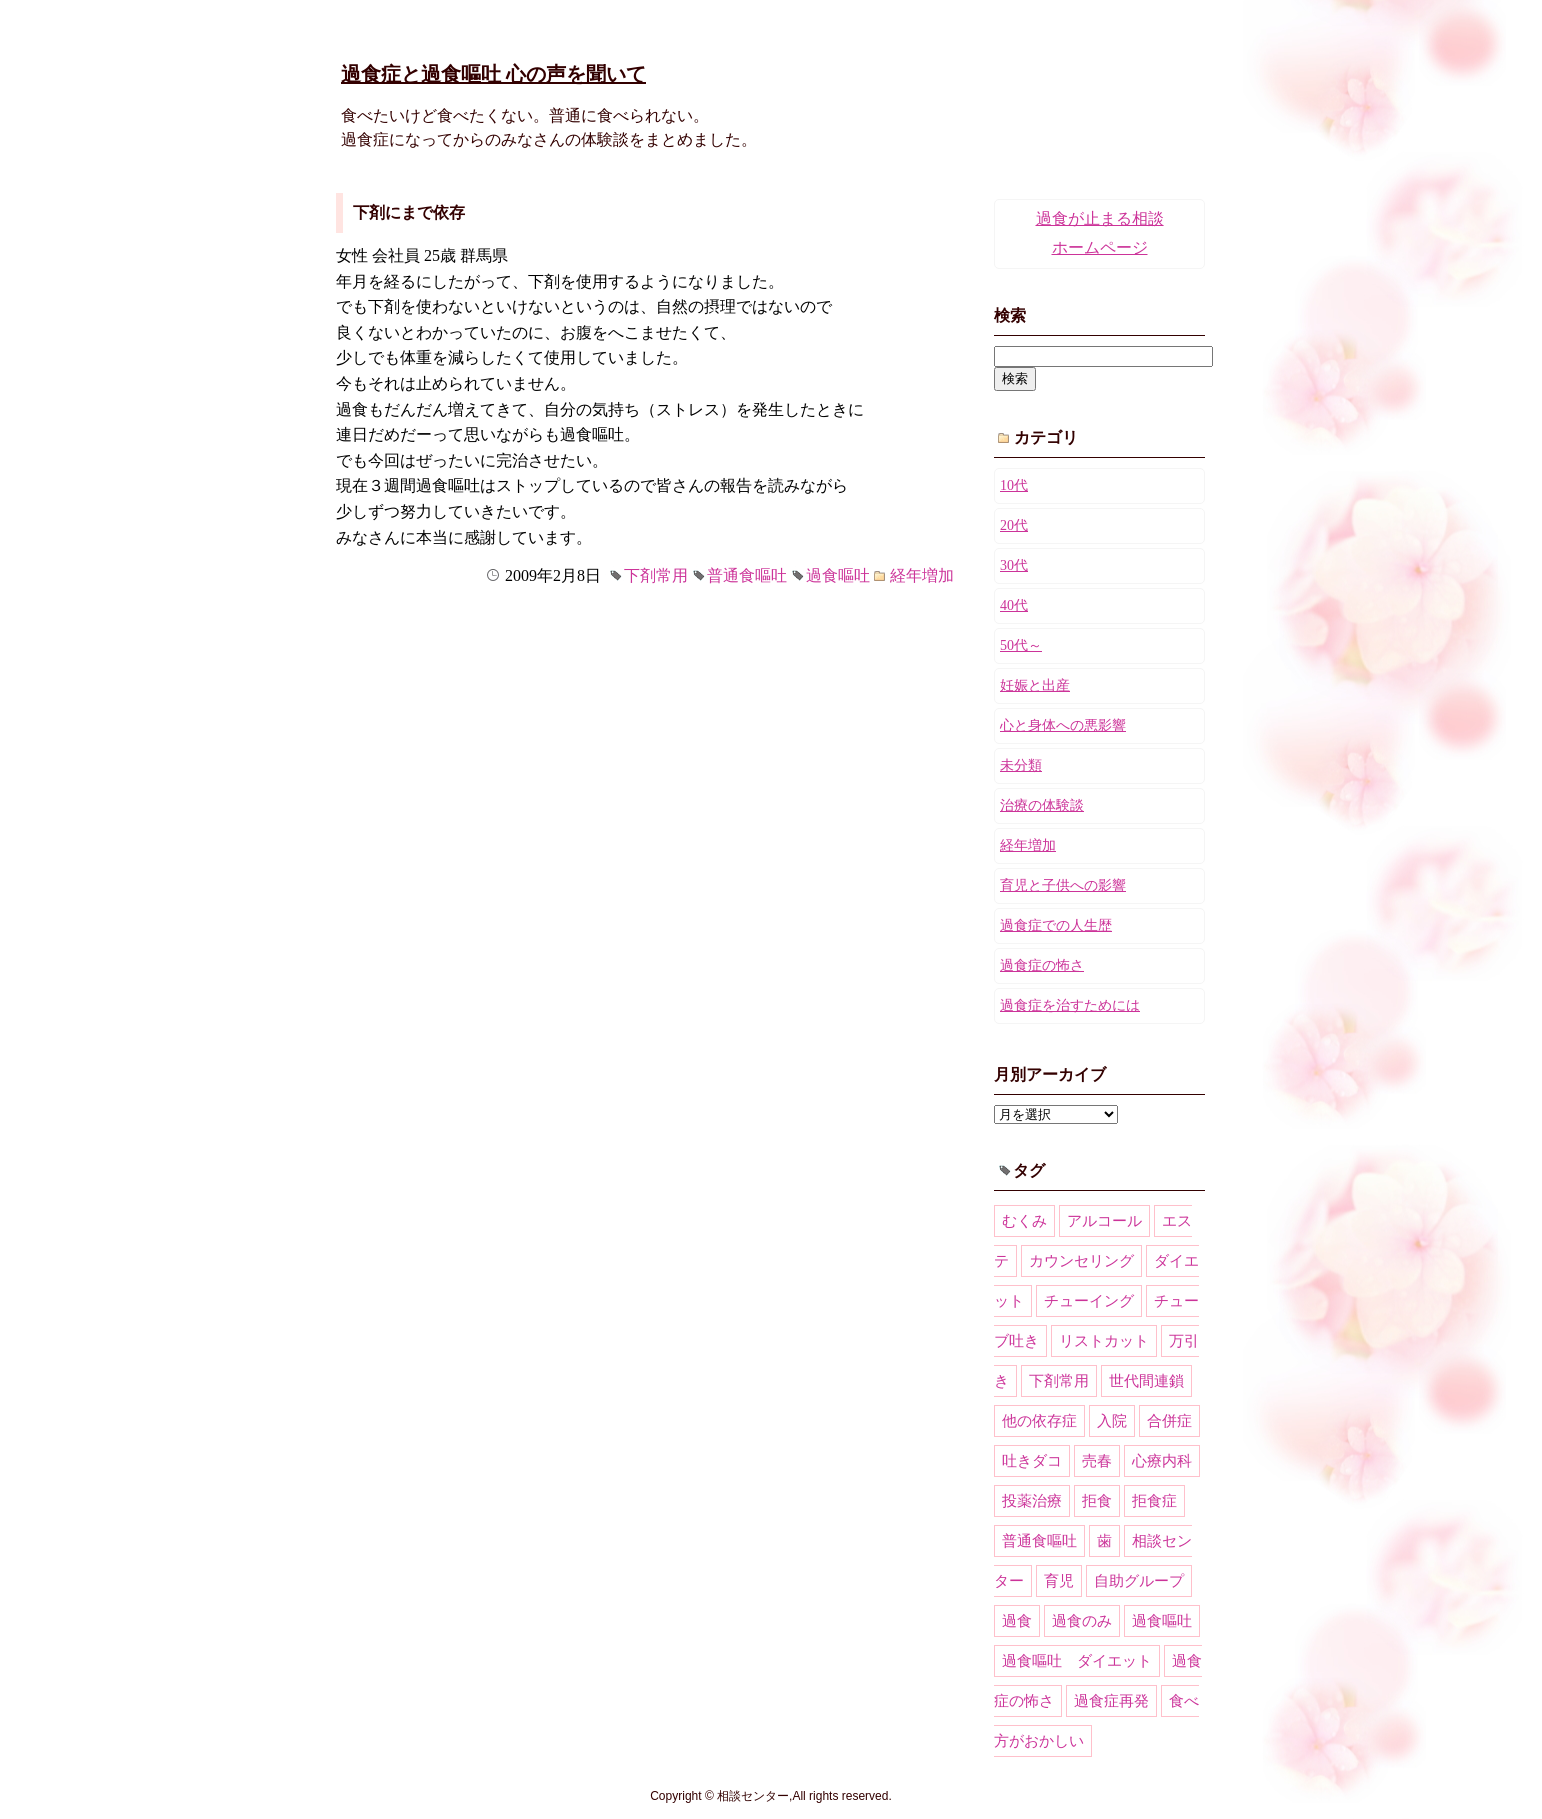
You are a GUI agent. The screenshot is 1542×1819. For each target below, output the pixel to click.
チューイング (1089, 1301)
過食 (1017, 1621)
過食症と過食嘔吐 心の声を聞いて (493, 74)
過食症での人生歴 (1056, 925)
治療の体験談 (1042, 805)
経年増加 (922, 575)
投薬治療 (1032, 1501)
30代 (1014, 565)
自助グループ (1139, 1581)
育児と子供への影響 (1063, 885)
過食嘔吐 (838, 575)
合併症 (1169, 1421)
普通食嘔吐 (747, 575)
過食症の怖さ (1042, 965)
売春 (1097, 1461)
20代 (1014, 525)
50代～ (1021, 645)
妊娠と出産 (1035, 685)
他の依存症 (1039, 1421)
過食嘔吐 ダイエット (1077, 1661)
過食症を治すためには (1070, 1005)
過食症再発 (1111, 1701)
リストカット (1104, 1341)
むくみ (1024, 1221)
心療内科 (1162, 1461)
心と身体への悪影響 (1063, 725)
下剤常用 (656, 575)
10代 (1014, 485)
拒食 (1097, 1501)
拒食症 (1154, 1501)
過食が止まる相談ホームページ (1100, 233)
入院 (1112, 1421)
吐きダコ (1032, 1461)
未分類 (1021, 765)
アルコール (1104, 1221)
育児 (1059, 1581)
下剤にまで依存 (409, 212)
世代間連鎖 (1146, 1381)
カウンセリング (1081, 1261)
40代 (1014, 605)
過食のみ (1082, 1621)
